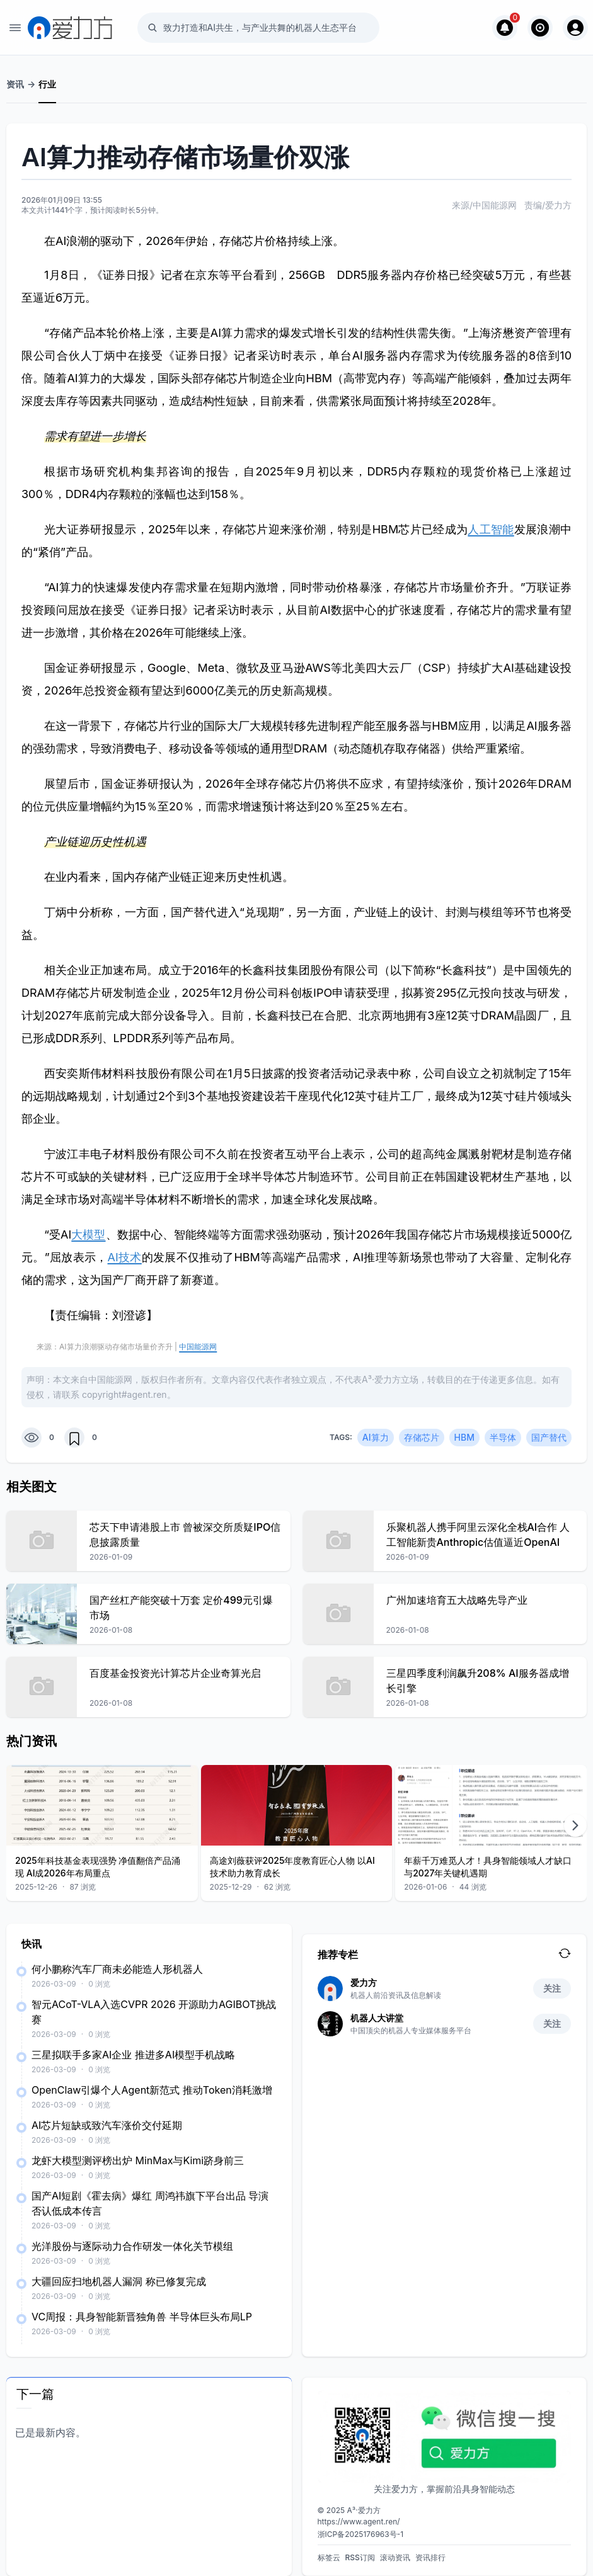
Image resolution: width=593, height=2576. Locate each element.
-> (31, 84)
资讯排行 (430, 2557)
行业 (47, 84)
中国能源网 (198, 1346)
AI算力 (375, 1437)
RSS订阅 (360, 2557)
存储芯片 (421, 1437)
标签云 (329, 2557)
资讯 (15, 84)
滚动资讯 (395, 2557)
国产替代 (549, 1437)
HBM (464, 1437)
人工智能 (491, 529)
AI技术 (125, 1257)
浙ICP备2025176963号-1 (361, 2534)
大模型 (88, 1234)
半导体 (503, 1437)
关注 (552, 1988)
